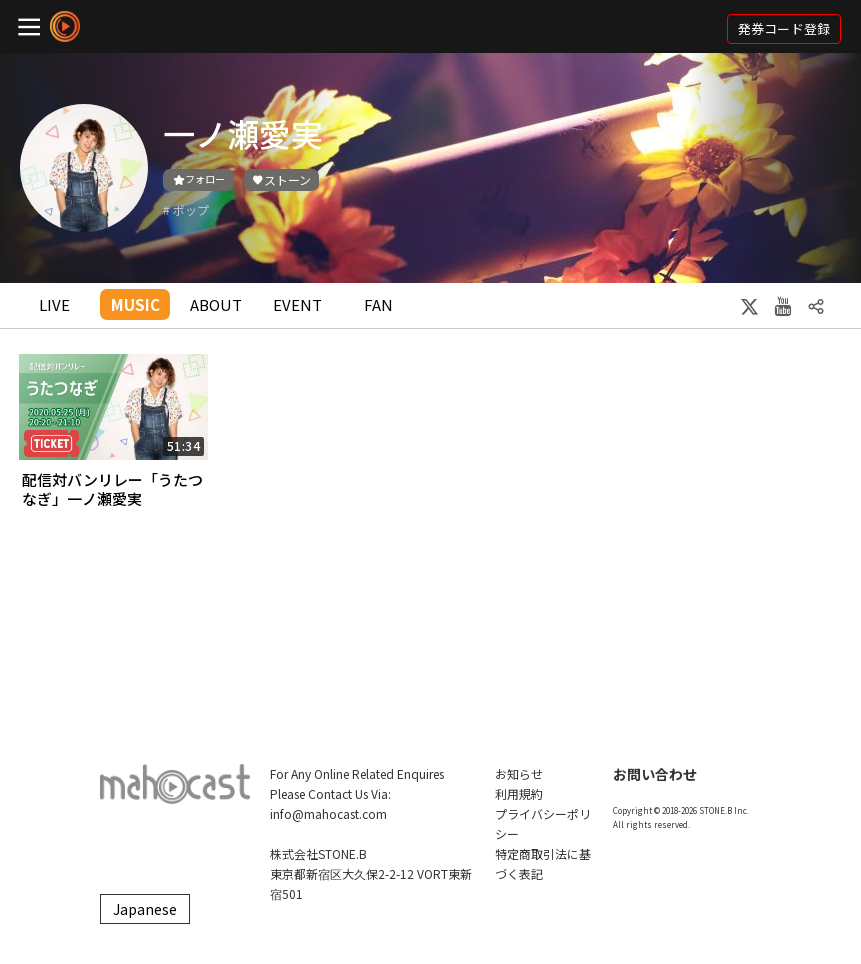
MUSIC (135, 304)
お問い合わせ (655, 774)
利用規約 (519, 793)
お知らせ (519, 773)
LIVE (54, 304)
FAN (378, 304)
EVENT (297, 304)
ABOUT (216, 304)
